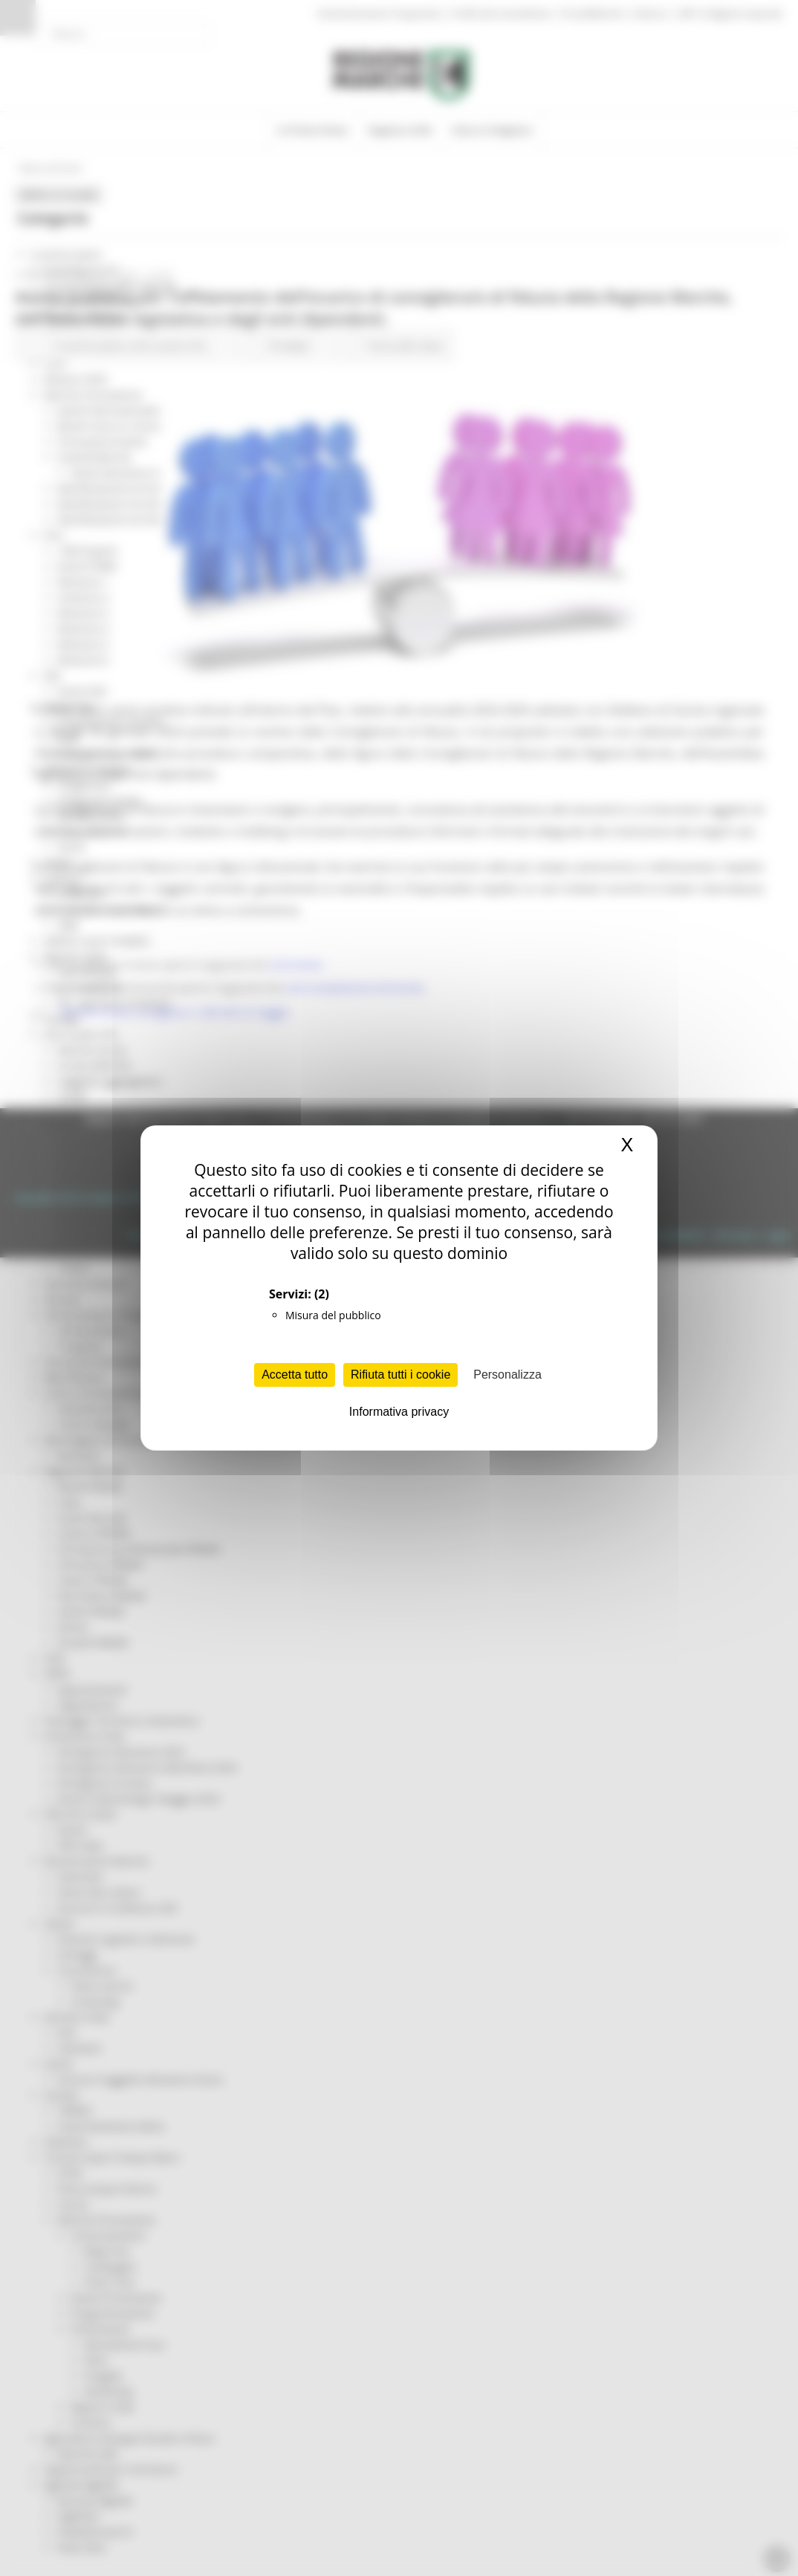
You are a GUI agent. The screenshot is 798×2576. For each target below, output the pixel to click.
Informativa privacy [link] (399, 1411)
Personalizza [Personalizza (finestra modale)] (507, 1374)
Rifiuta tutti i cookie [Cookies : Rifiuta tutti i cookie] (400, 1374)
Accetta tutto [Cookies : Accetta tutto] (295, 1374)
